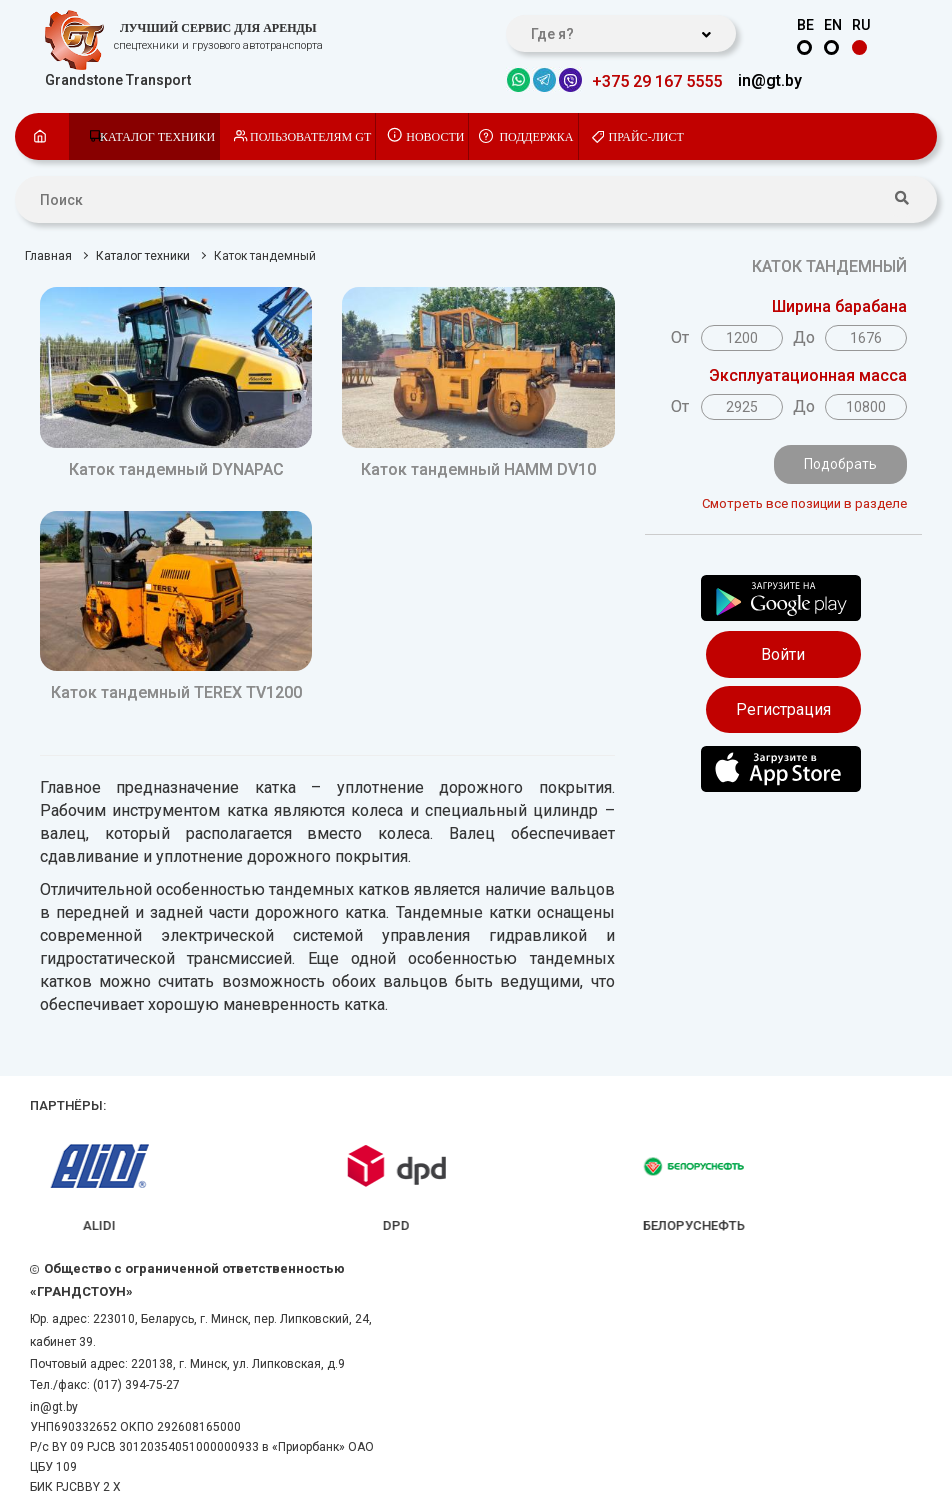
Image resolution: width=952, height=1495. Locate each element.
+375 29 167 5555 (657, 81)
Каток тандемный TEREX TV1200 (176, 692)
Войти (783, 654)
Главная (48, 256)
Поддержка (536, 137)
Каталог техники (157, 137)
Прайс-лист (646, 137)
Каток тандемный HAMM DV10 (478, 469)
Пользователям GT (310, 137)
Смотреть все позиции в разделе (804, 503)
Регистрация (783, 709)
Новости (435, 137)
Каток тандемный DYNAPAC (176, 469)
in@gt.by (770, 80)
